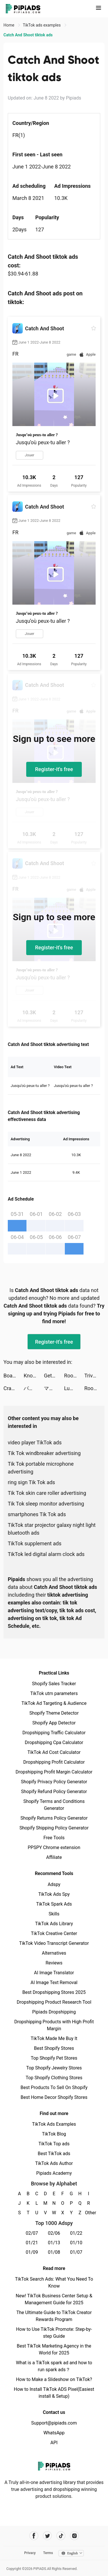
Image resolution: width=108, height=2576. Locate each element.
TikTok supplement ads (34, 1543)
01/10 (76, 2242)
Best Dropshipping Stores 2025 (54, 1992)
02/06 (54, 2233)
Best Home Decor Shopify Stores (54, 2097)
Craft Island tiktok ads (13, 1388)
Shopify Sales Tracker (54, 1683)
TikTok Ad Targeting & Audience (54, 1703)
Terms (48, 2553)
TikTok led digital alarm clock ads (46, 1554)
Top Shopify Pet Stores (54, 2058)
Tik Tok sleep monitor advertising (46, 1504)
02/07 (32, 2233)
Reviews (54, 1963)
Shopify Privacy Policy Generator (54, 1781)
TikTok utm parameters (54, 1693)
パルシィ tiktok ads (34, 1388)
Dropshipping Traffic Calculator (54, 1732)
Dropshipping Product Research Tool (54, 2002)
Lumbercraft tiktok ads (74, 1388)
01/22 (76, 2233)
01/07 (76, 2252)
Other (88, 2212)
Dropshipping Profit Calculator (54, 1762)
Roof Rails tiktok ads (74, 1376)
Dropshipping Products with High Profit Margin (54, 2025)
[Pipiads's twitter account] (47, 2535)
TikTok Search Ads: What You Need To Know (54, 2282)
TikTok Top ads (53, 2143)
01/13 (54, 2242)
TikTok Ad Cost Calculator (53, 1752)
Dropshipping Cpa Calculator (54, 1742)
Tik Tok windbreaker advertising (44, 1453)
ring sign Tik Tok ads (31, 1482)
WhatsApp (54, 2433)
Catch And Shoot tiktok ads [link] (28, 35)
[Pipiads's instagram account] (74, 2535)
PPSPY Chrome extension (54, 1847)
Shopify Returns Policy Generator (54, 1818)
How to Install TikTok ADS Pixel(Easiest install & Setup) (54, 2392)
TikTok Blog (54, 2134)
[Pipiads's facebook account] (33, 2535)
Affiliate (54, 1857)
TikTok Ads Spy (54, 1894)
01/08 (54, 2252)
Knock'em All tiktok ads (34, 1376)
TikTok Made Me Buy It (54, 2038)
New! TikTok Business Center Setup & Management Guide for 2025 (54, 2299)
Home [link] (9, 25)
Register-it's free (54, 769)
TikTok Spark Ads (54, 1904)
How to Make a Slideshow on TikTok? (54, 2379)
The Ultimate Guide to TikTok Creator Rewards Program (54, 2316)
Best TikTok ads (54, 2153)
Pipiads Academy (54, 2173)
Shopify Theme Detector (54, 1713)
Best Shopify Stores (54, 2048)
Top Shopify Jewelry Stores (54, 2068)
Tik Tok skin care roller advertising (47, 1493)
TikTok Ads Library (54, 1923)
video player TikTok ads (35, 1442)
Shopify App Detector (54, 1723)
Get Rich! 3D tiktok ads (54, 1376)
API (54, 2442)
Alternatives (54, 1953)
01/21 (32, 2242)
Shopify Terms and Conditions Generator (54, 1805)
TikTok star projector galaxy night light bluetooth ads (52, 1529)
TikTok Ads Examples (54, 2124)
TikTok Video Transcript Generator (54, 1943)
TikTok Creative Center (54, 1933)
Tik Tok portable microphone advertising (41, 1468)
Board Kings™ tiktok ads (13, 1376)
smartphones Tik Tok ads (37, 1514)
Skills (54, 1914)
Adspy (54, 1884)
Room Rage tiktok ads (94, 1388)
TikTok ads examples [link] (42, 25)
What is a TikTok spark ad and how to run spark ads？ (54, 2366)
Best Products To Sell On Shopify (54, 2087)
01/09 (32, 2252)
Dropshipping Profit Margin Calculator (54, 1772)
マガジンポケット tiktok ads (54, 1388)
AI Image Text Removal (54, 1982)
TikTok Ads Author (54, 2163)
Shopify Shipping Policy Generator (53, 1828)
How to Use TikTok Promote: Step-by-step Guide (54, 2332)
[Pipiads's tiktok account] (60, 2535)
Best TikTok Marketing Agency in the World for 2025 (54, 2349)
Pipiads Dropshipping (54, 2012)
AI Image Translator (54, 1972)
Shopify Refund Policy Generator (54, 1791)
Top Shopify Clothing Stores (54, 2077)
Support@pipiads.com (54, 2423)
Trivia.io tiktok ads (94, 1376)
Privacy (30, 2553)
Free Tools (54, 1837)
